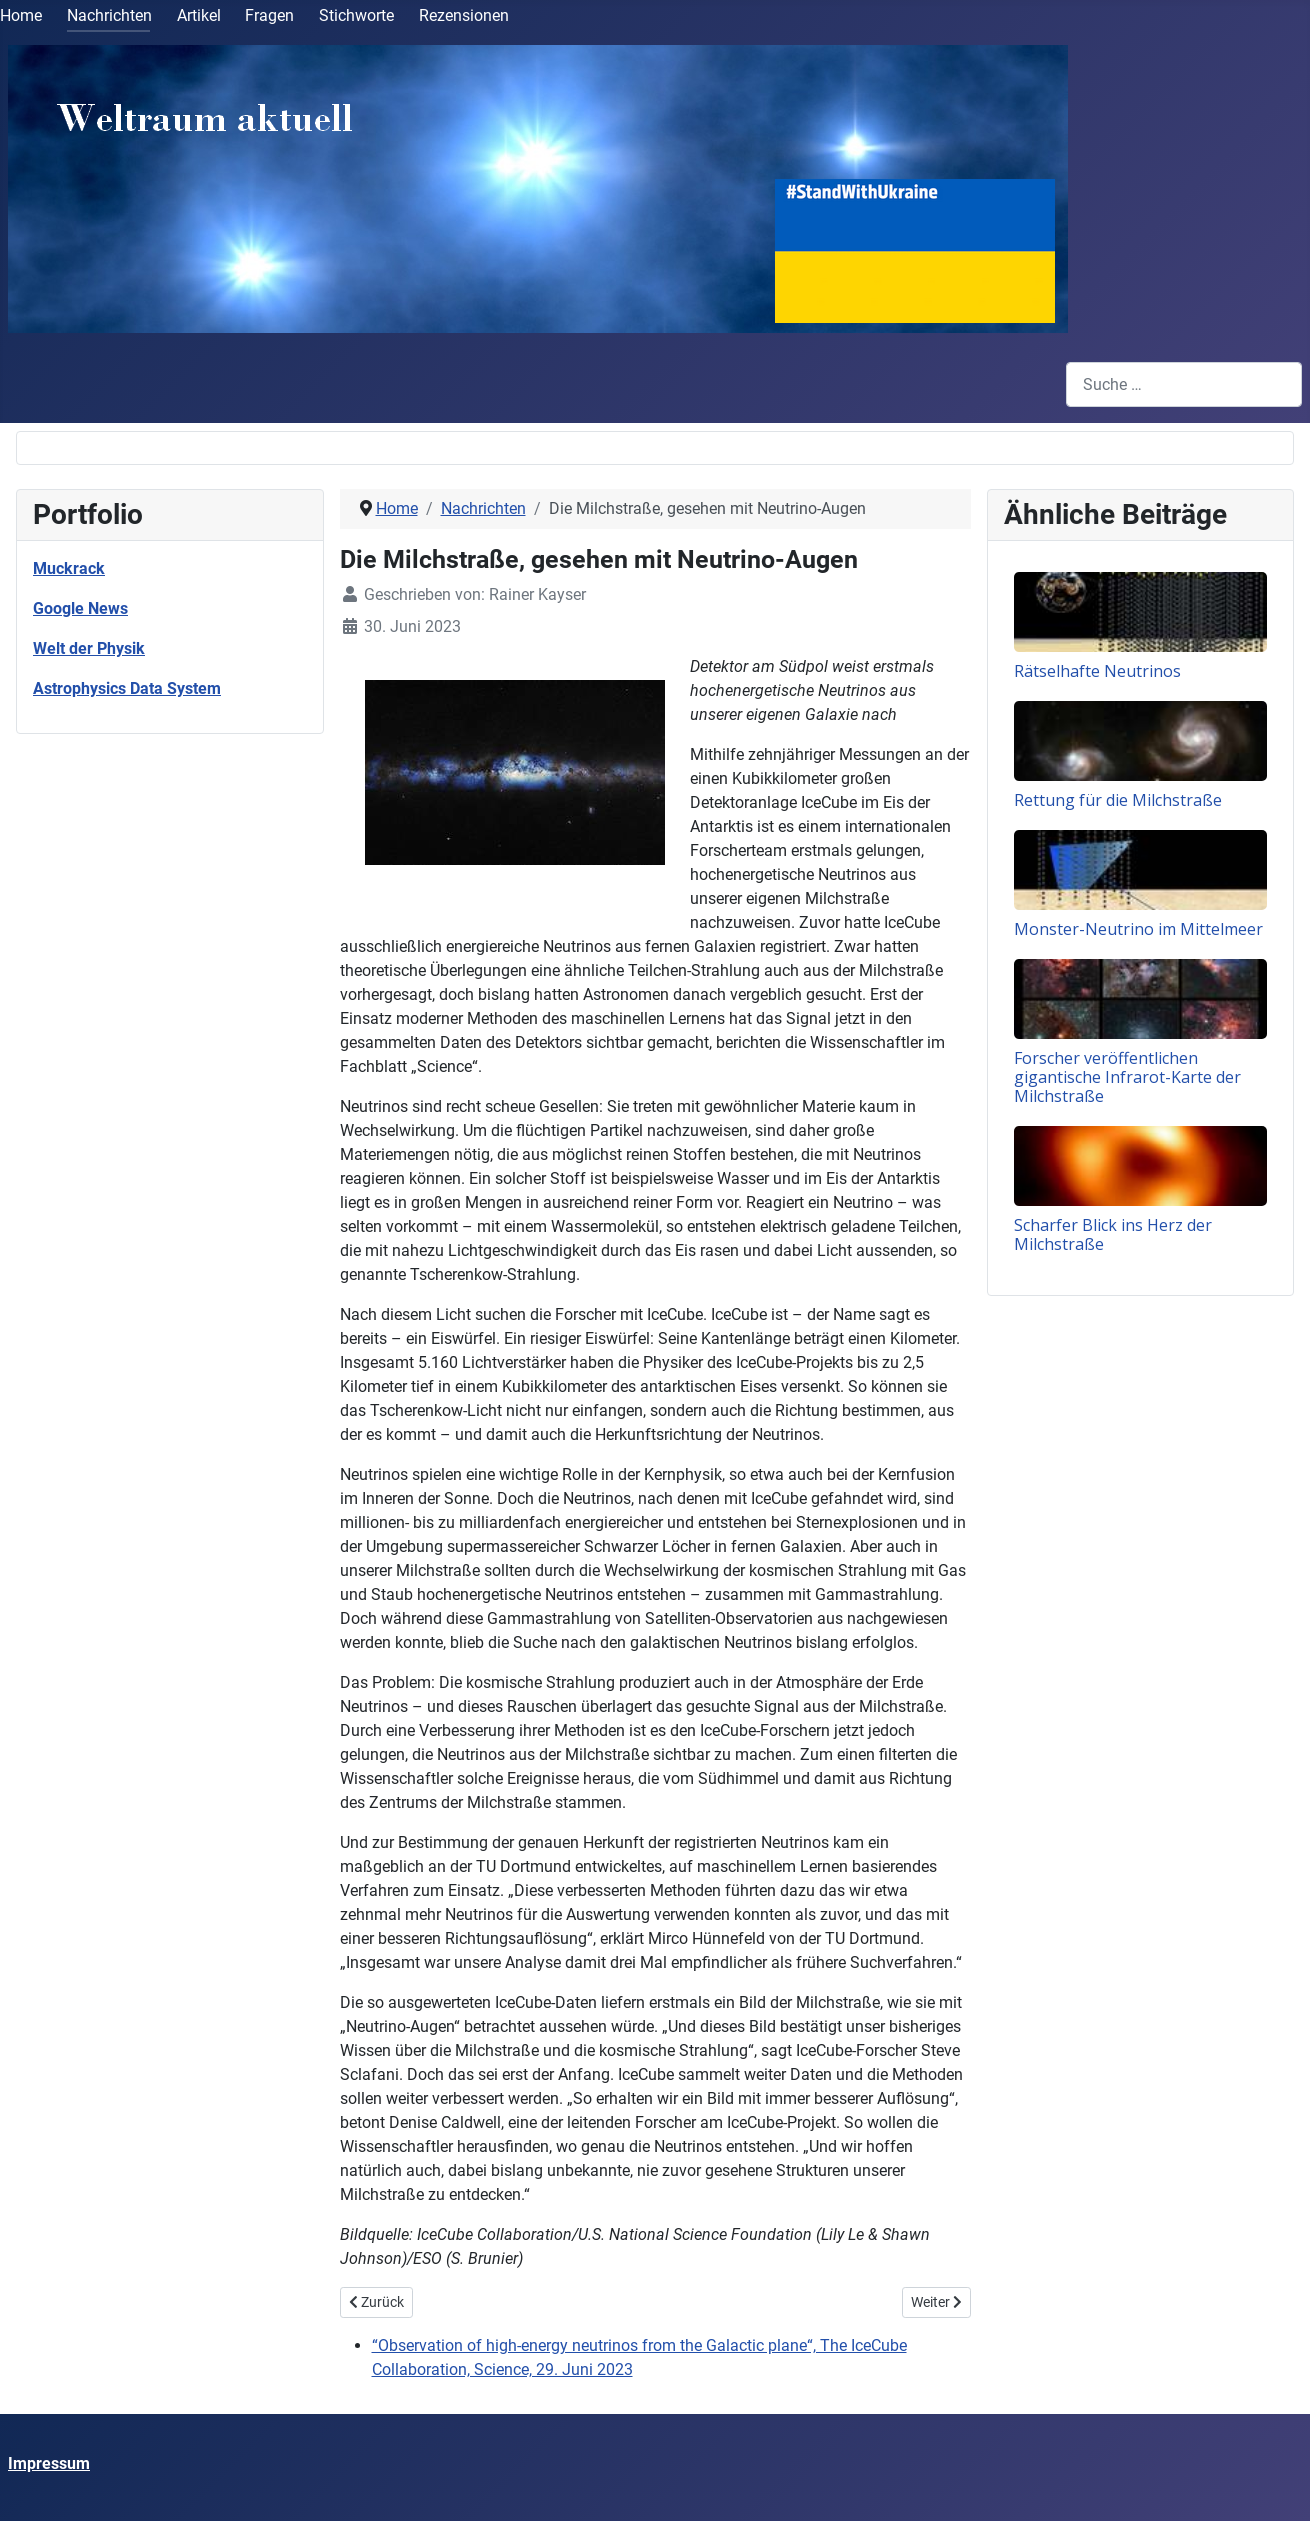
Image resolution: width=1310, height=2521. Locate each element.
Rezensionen (464, 15)
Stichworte (356, 15)
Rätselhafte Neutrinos (1097, 671)
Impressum (49, 2463)
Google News (80, 608)
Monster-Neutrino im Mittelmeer (1138, 929)
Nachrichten (109, 15)
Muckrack (69, 568)
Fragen (269, 15)
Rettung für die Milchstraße (1118, 800)
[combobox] (1184, 384)
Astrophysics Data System (127, 688)
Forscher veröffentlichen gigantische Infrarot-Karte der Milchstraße (1127, 1077)
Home (21, 15)
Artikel (199, 15)
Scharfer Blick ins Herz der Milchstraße (1113, 1234)
